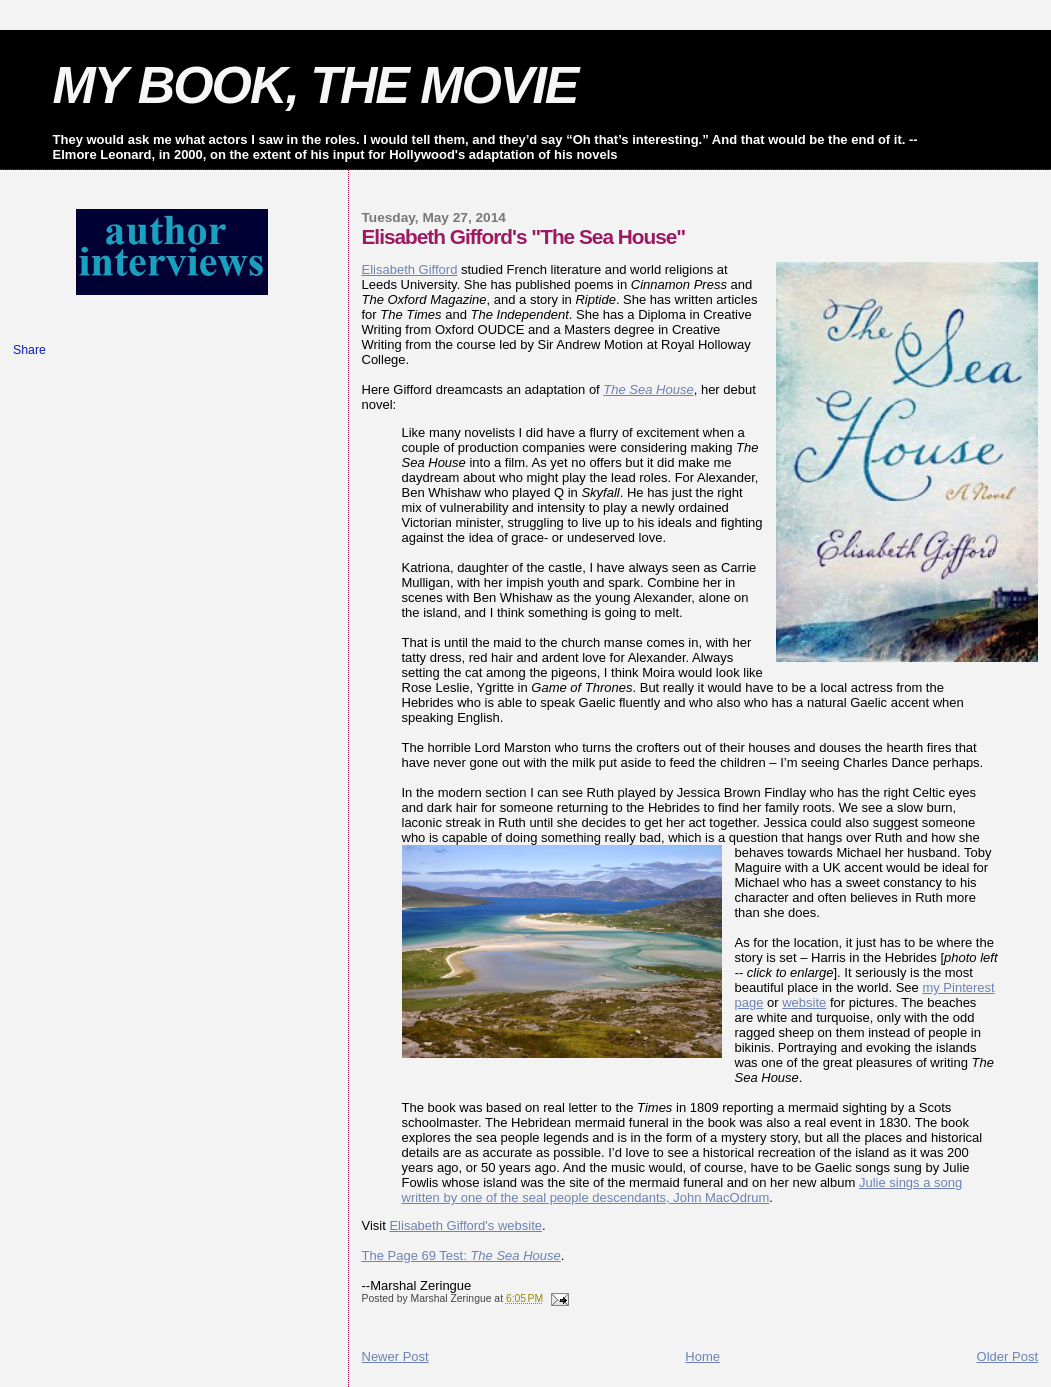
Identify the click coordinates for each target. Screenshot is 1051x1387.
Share (29, 350)
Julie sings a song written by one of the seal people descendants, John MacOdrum (682, 1190)
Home (702, 1356)
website (804, 1002)
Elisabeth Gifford (410, 269)
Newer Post (395, 1356)
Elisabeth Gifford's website (465, 1225)
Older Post (1007, 1356)
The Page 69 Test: (461, 1255)
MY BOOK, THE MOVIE (315, 85)
